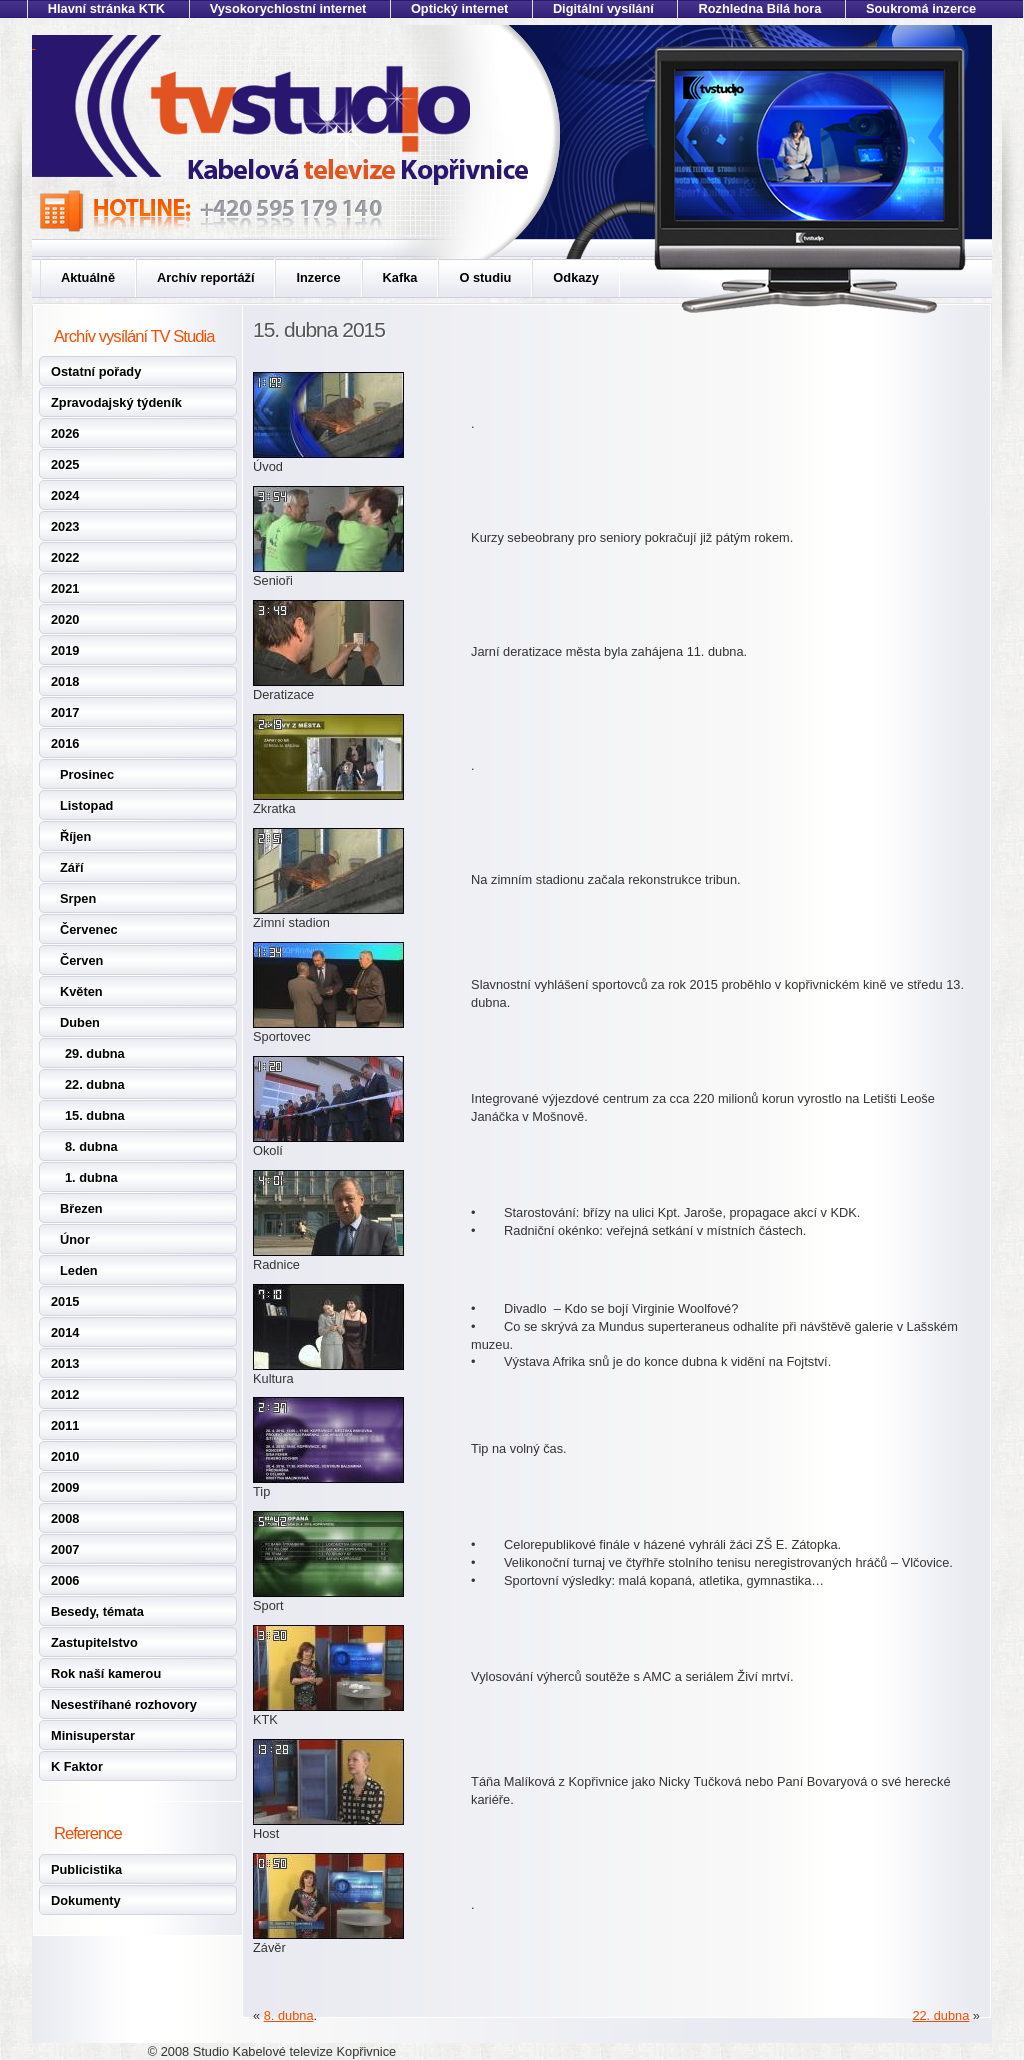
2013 (65, 1363)
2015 (65, 1301)
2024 (65, 495)
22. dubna (95, 1084)
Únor (75, 1239)
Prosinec (87, 774)
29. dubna (95, 1053)
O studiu (485, 277)
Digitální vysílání (603, 8)
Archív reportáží (205, 277)
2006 (65, 1580)
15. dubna (95, 1115)
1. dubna (91, 1177)
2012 (65, 1394)
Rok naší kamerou (106, 1673)
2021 (65, 588)
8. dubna (91, 1146)
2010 (65, 1456)
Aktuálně (88, 277)
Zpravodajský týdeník (116, 402)
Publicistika (86, 1869)
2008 (65, 1518)
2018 (65, 681)
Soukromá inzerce (921, 8)
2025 (65, 464)
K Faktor (77, 1766)
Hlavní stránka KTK (106, 8)
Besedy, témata (97, 1611)
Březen (81, 1208)
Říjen (75, 836)
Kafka (400, 277)
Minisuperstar (93, 1735)
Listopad (86, 805)
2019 (65, 650)
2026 (65, 433)
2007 (65, 1549)
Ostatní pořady (96, 371)
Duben (80, 1022)
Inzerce (318, 277)
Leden (79, 1270)
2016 (65, 743)
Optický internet (459, 8)
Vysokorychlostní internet (288, 8)
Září (71, 867)
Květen (81, 991)
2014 (65, 1332)
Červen (81, 960)
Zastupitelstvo (94, 1642)
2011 (65, 1425)
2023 (65, 526)
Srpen (78, 898)
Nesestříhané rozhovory (124, 1704)
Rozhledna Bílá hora (759, 8)
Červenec (89, 929)
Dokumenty (86, 1900)
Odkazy (576, 277)
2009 (65, 1487)
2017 (65, 712)
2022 (65, 557)
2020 (65, 619)
